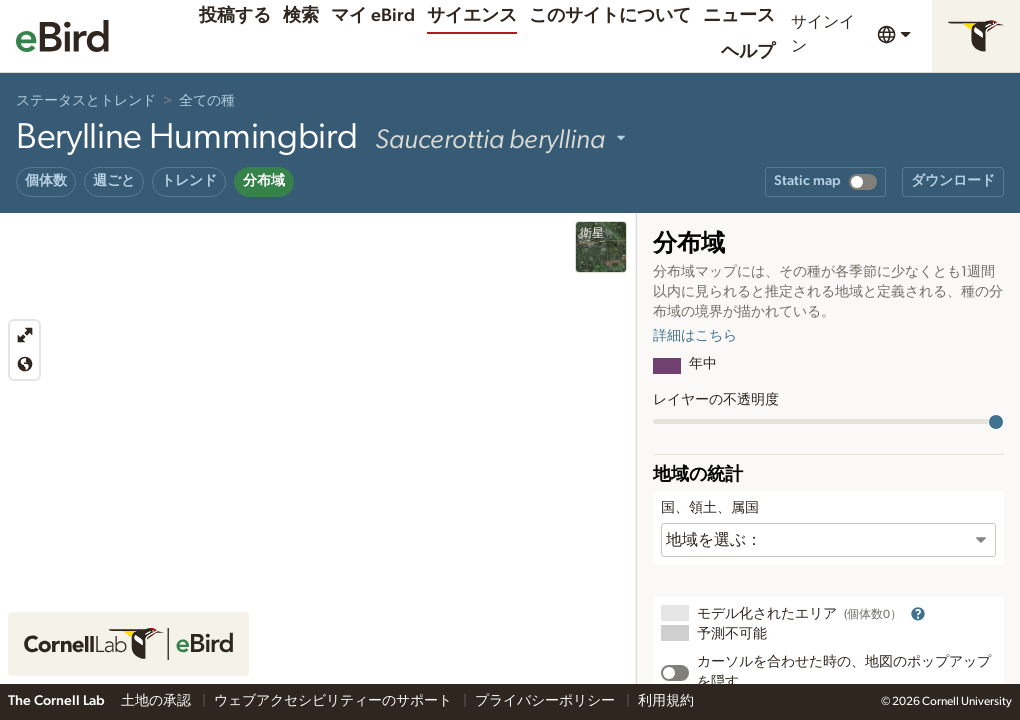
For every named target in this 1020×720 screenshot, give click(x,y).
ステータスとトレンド (86, 101)
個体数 (46, 181)
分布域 (264, 181)
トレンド (189, 181)
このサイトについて (610, 16)
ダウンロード (953, 181)
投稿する (235, 16)
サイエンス (472, 16)
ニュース (739, 16)
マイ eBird (373, 16)
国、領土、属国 (710, 508)
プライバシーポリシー (546, 701)
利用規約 (666, 701)
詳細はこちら (695, 336)
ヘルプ (748, 52)
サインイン (823, 34)
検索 (301, 16)
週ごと (114, 181)
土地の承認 (157, 701)
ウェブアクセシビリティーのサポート (334, 701)
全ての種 (207, 101)
